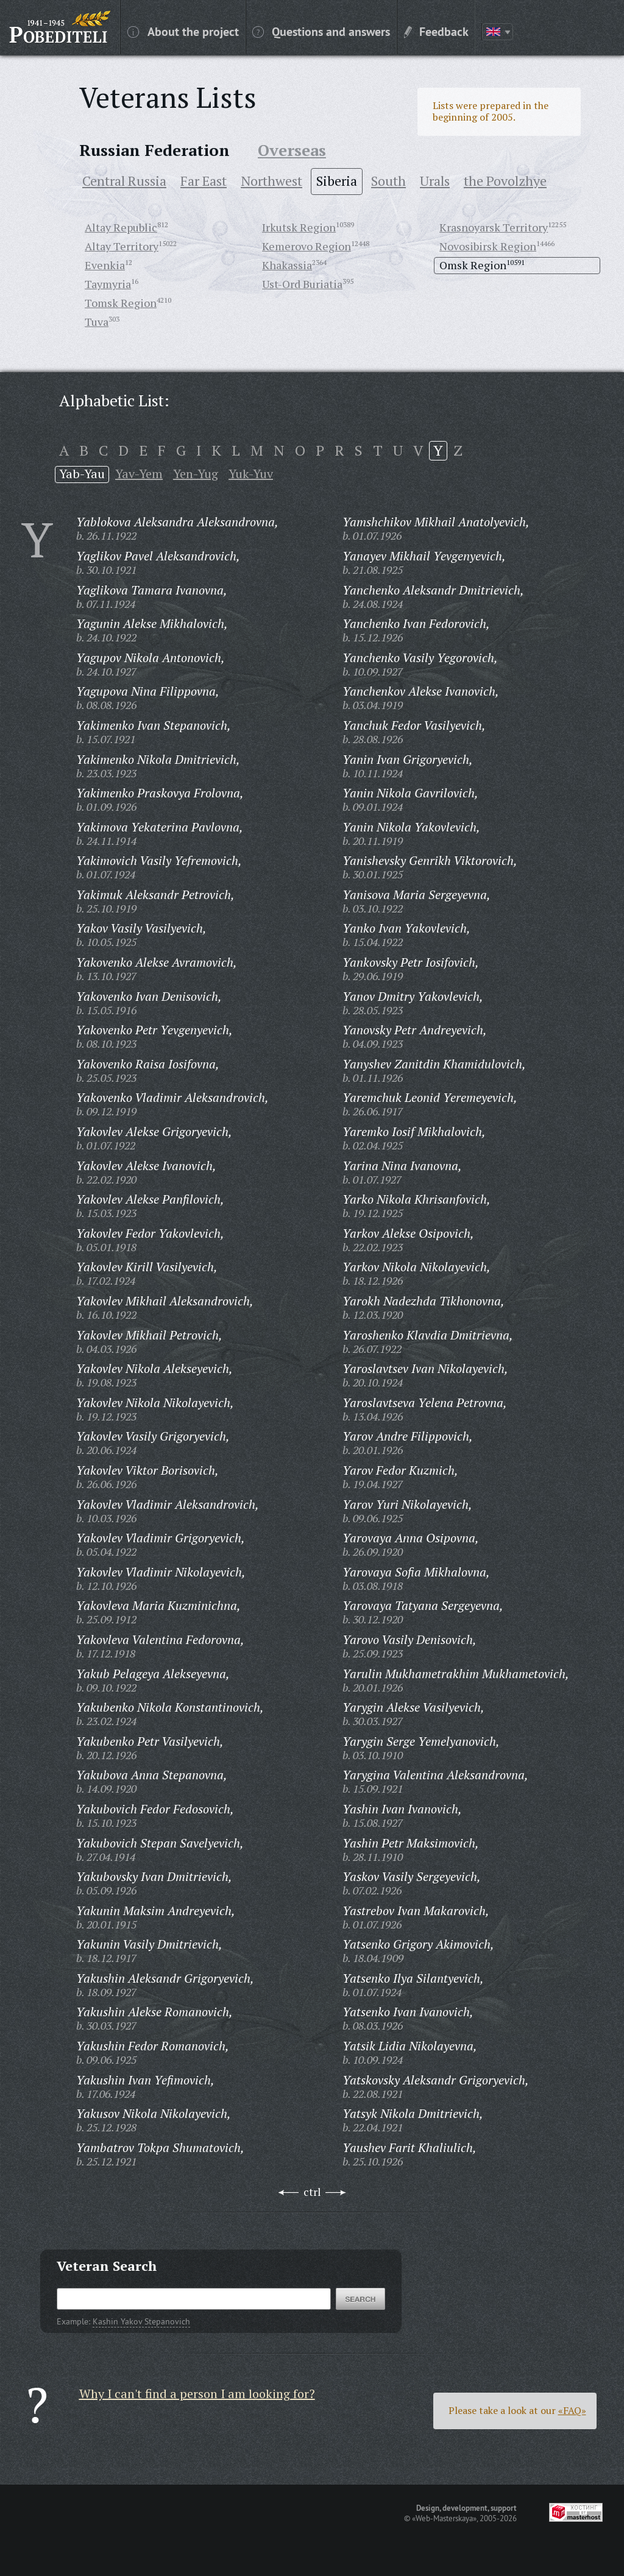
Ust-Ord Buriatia (302, 284)
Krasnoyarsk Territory (493, 227)
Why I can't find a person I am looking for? (197, 2393)
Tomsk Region (121, 302)
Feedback (436, 31)
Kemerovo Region (306, 246)
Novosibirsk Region (487, 246)
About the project (183, 31)
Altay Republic (121, 227)
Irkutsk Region (299, 227)
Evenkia (105, 265)
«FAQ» (572, 2410)
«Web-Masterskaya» (444, 2518)
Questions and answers (321, 31)
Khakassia (287, 265)
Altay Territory (121, 246)
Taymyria (108, 284)
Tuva (96, 321)
